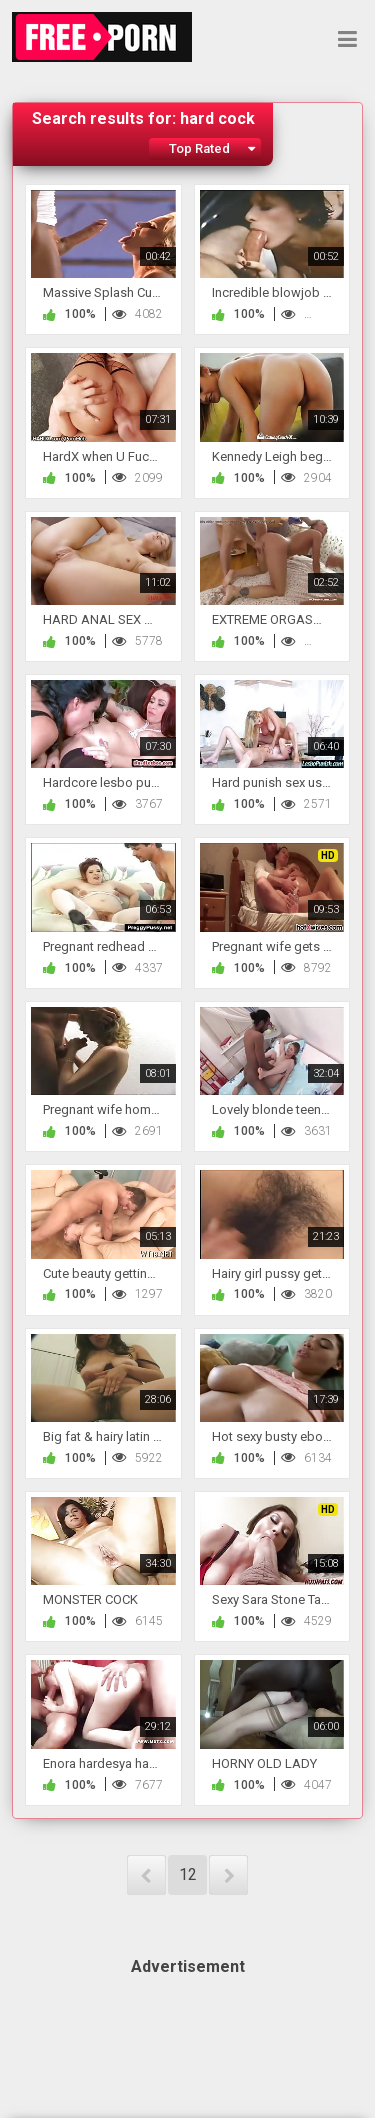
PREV (146, 1875)
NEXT (228, 1875)
